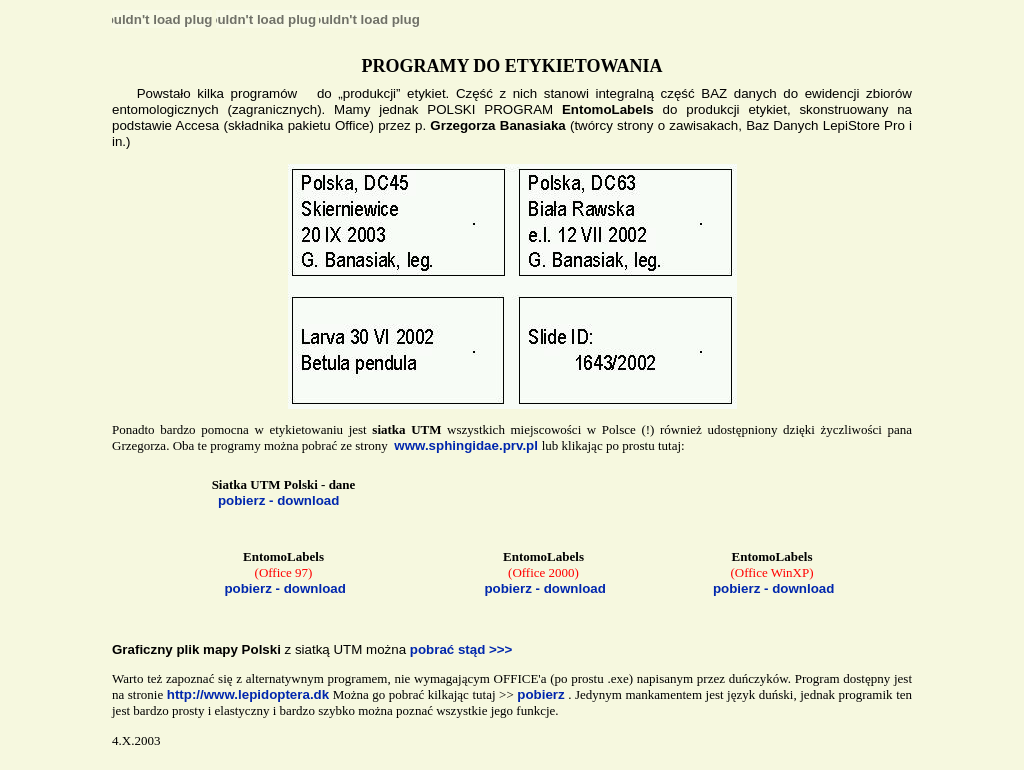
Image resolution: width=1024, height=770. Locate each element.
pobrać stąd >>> (461, 649)
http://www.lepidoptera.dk (248, 694)
